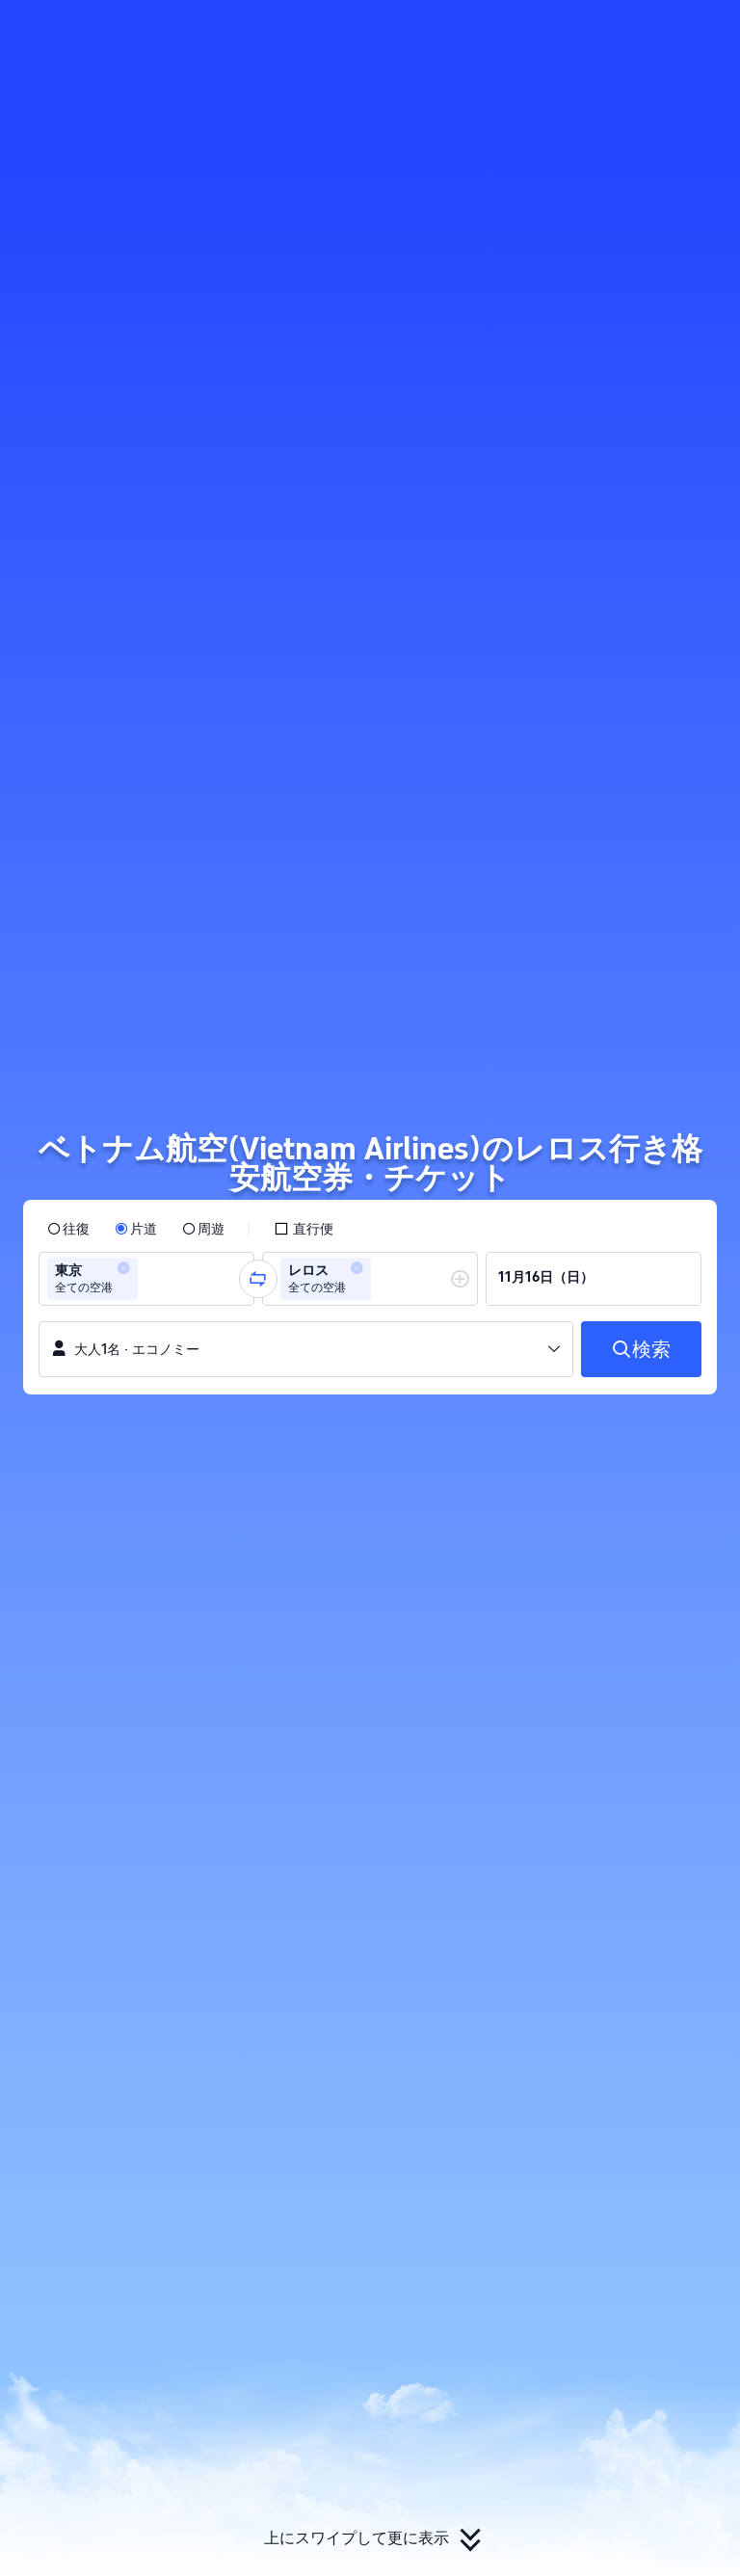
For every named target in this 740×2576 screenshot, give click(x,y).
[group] (146, 1279)
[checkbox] (303, 1228)
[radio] (68, 1228)
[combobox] (148, 1279)
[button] (611, 31)
